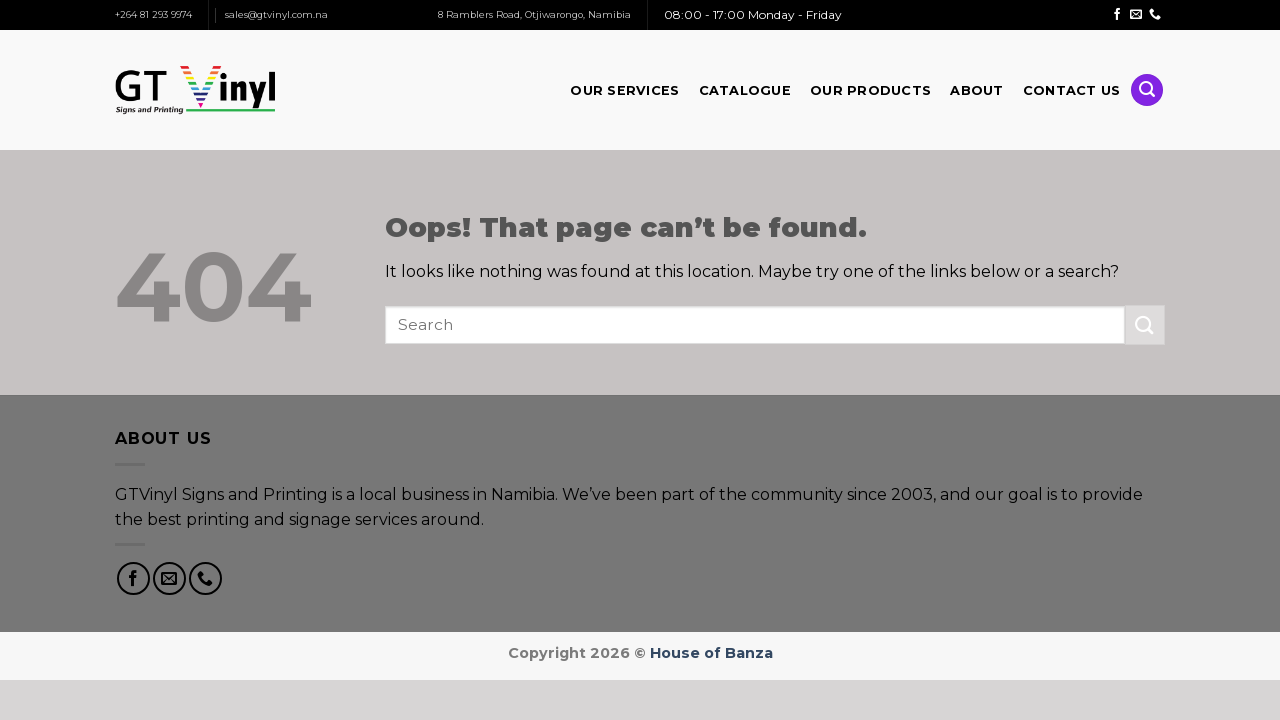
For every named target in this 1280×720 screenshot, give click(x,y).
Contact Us (1072, 90)
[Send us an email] (1136, 15)
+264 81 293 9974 (153, 14)
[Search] (1147, 90)
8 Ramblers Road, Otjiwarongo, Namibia (534, 14)
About (976, 90)
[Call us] (1155, 15)
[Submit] (1145, 324)
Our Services (624, 90)
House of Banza (711, 653)
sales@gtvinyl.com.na (276, 14)
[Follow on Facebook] (1117, 15)
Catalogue (745, 90)
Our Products (870, 90)
